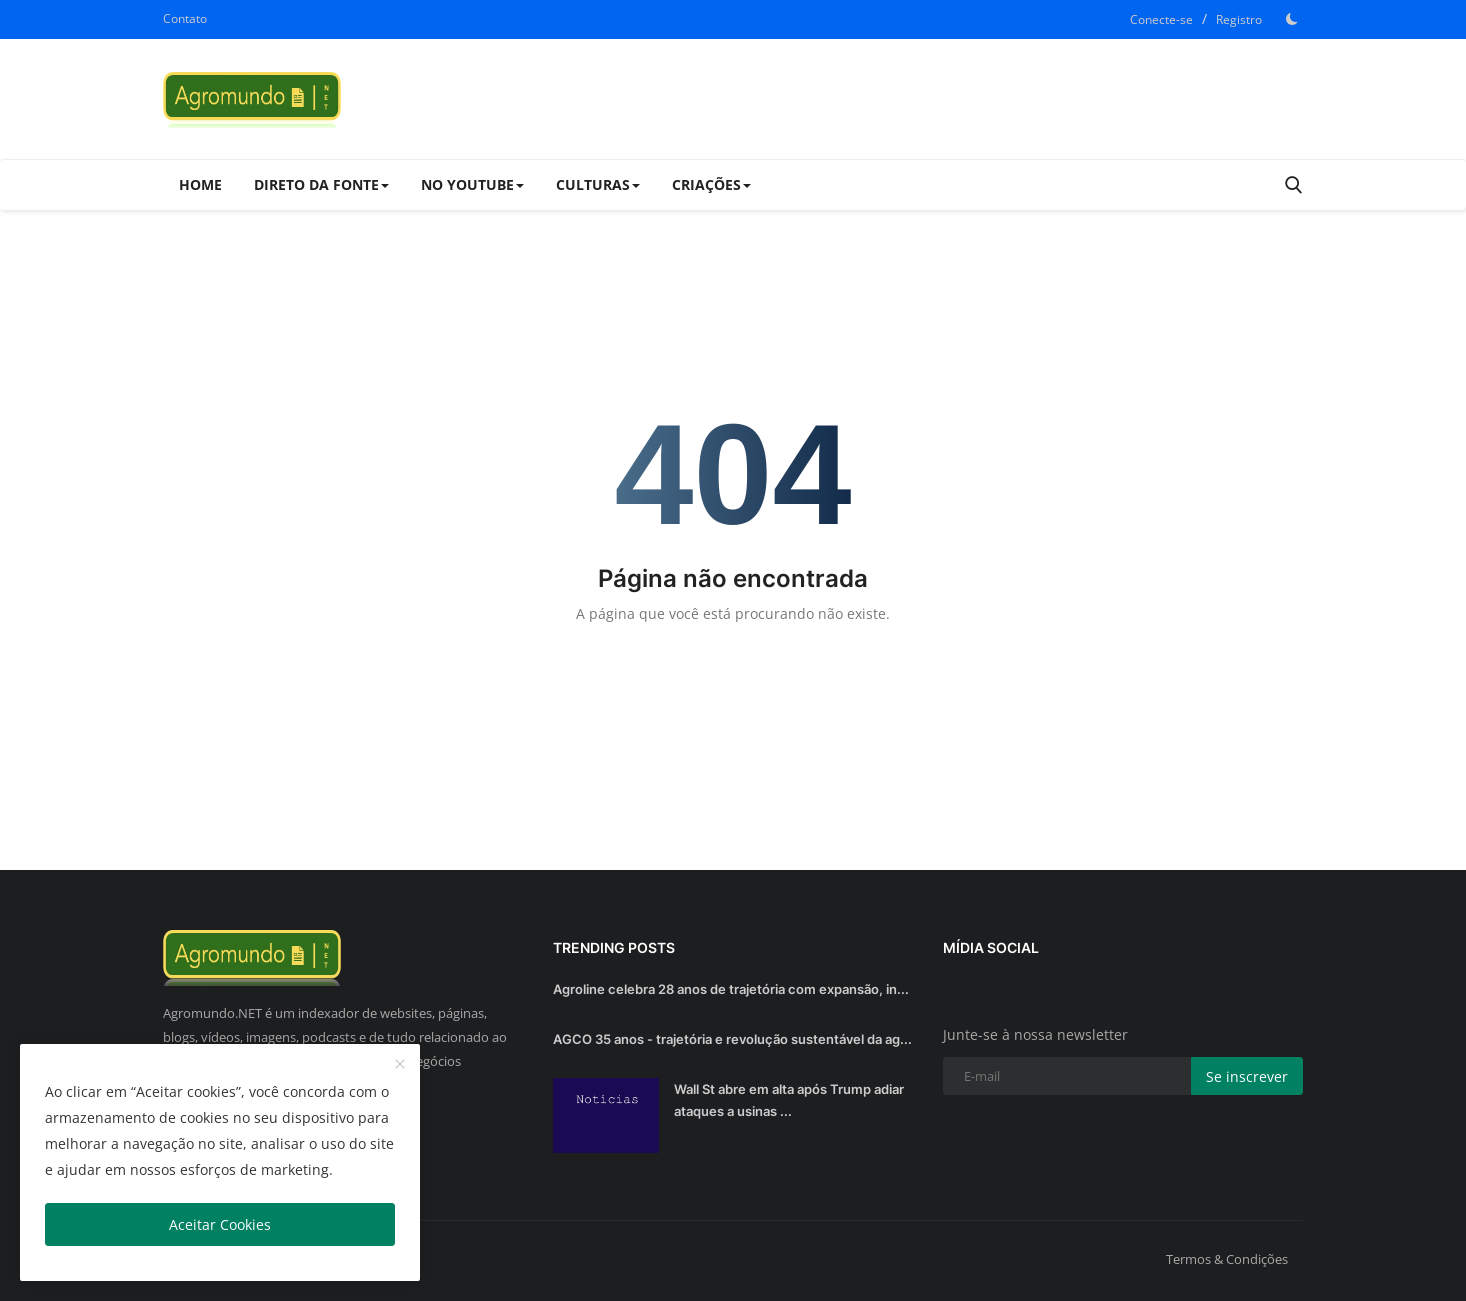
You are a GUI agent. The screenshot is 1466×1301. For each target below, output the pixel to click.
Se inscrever (1247, 1076)
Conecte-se (1161, 19)
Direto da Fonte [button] (321, 184)
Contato (185, 18)
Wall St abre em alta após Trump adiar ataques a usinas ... (789, 1100)
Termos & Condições (1227, 1259)
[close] (400, 1065)
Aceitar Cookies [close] (220, 1224)
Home (200, 184)
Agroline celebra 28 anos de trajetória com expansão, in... (731, 989)
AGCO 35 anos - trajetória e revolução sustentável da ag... (732, 1039)
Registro (1239, 19)
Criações (711, 184)
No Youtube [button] (472, 184)
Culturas (598, 184)
